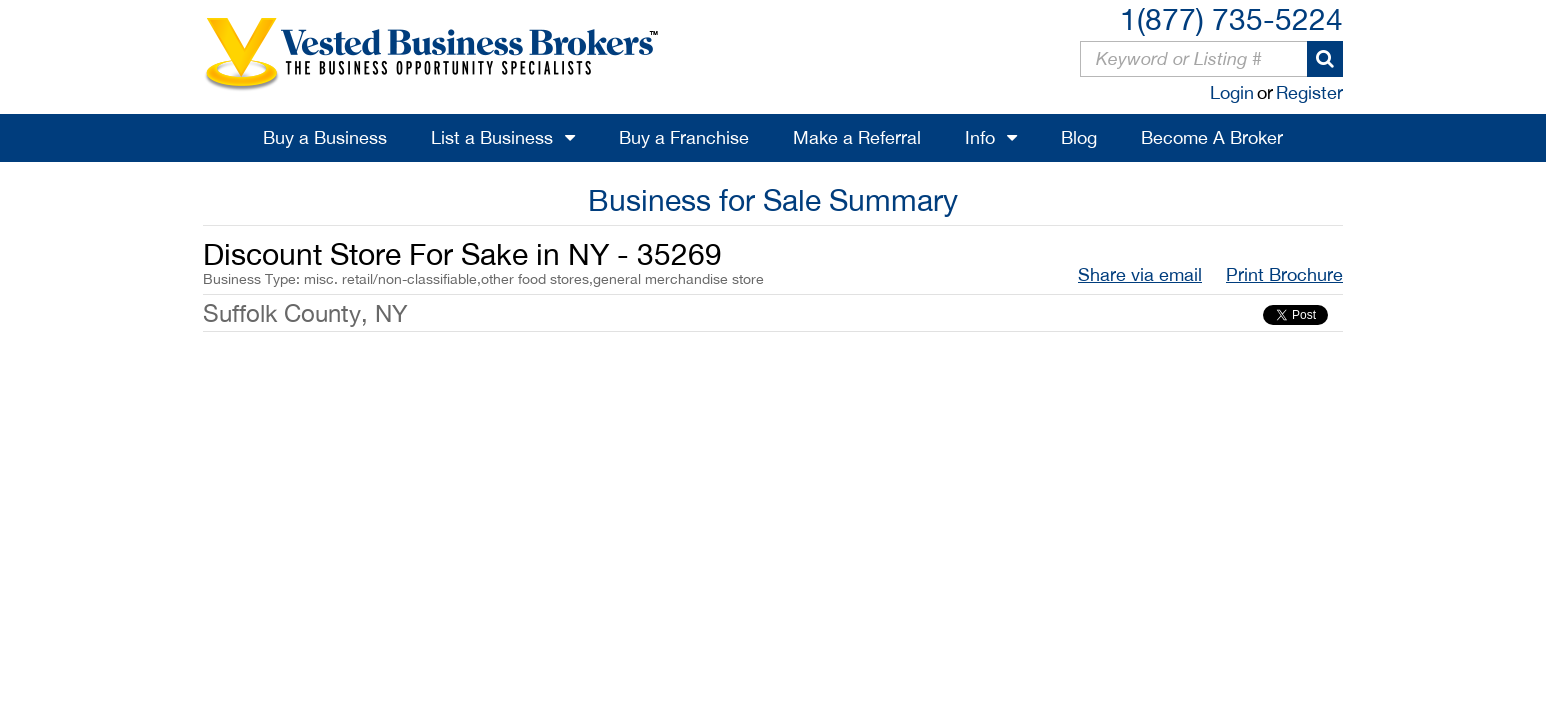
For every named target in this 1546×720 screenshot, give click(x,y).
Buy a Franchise (684, 137)
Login (1232, 92)
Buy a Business (325, 137)
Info (980, 137)
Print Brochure (1284, 274)
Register (1309, 92)
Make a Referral (857, 137)
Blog (1079, 137)
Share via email (1140, 274)
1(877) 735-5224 (1231, 18)
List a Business (492, 137)
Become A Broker (1212, 137)
